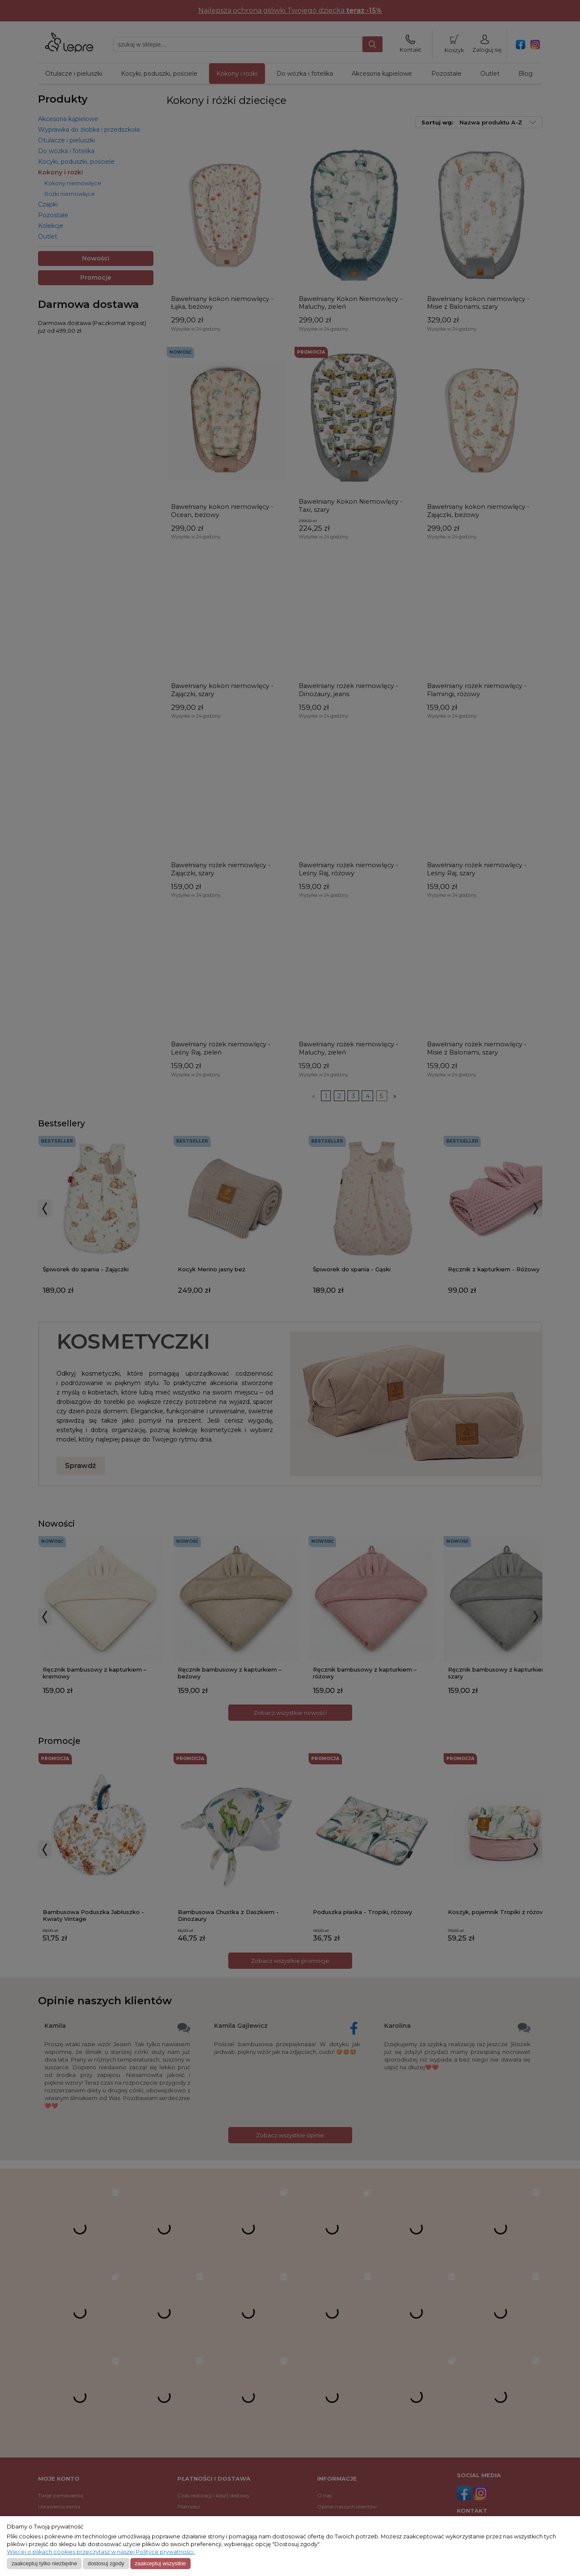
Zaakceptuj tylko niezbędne (44, 2563)
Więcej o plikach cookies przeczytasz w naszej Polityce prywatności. (101, 2552)
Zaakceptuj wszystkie (160, 2563)
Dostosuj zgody (106, 2563)
